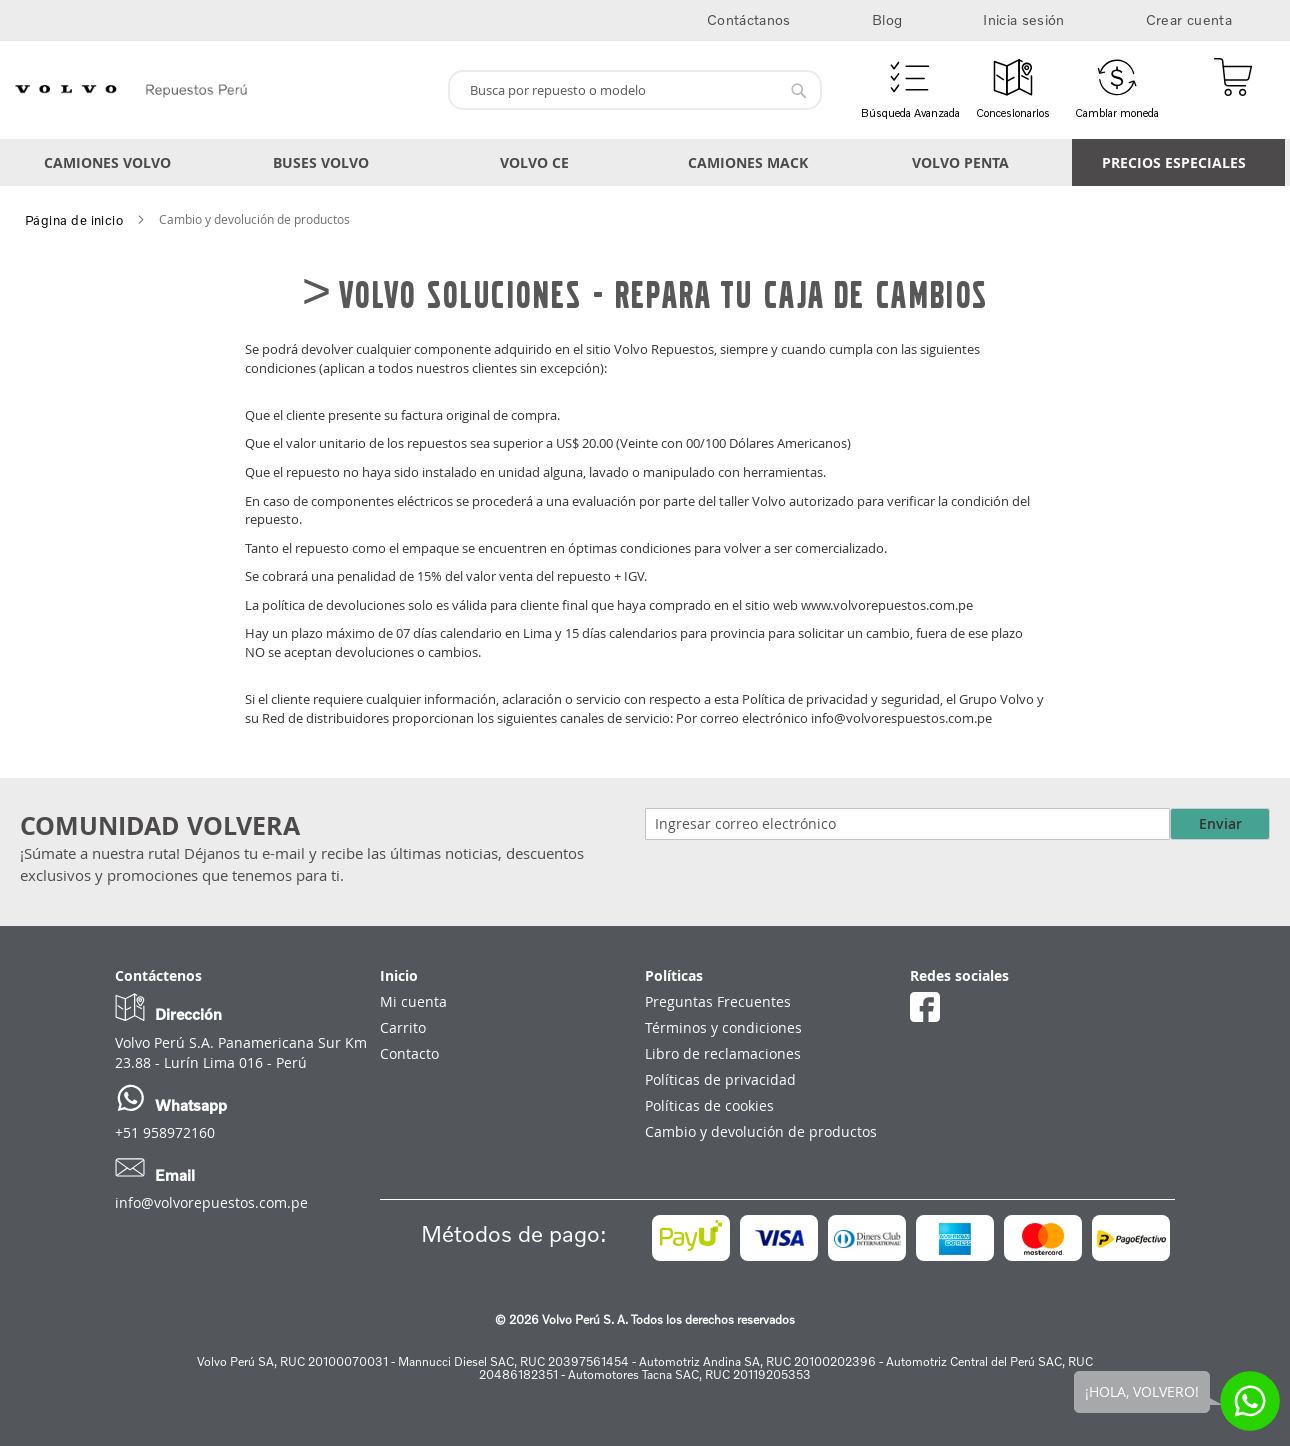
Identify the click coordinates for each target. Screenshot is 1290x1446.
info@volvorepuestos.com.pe (211, 1202)
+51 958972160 (165, 1132)
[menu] (645, 162)
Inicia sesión (1024, 19)
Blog (887, 19)
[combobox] (635, 90)
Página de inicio (74, 220)
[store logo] (218, 90)
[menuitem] (111, 162)
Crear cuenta (1189, 19)
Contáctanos (749, 19)
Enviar (1220, 823)
